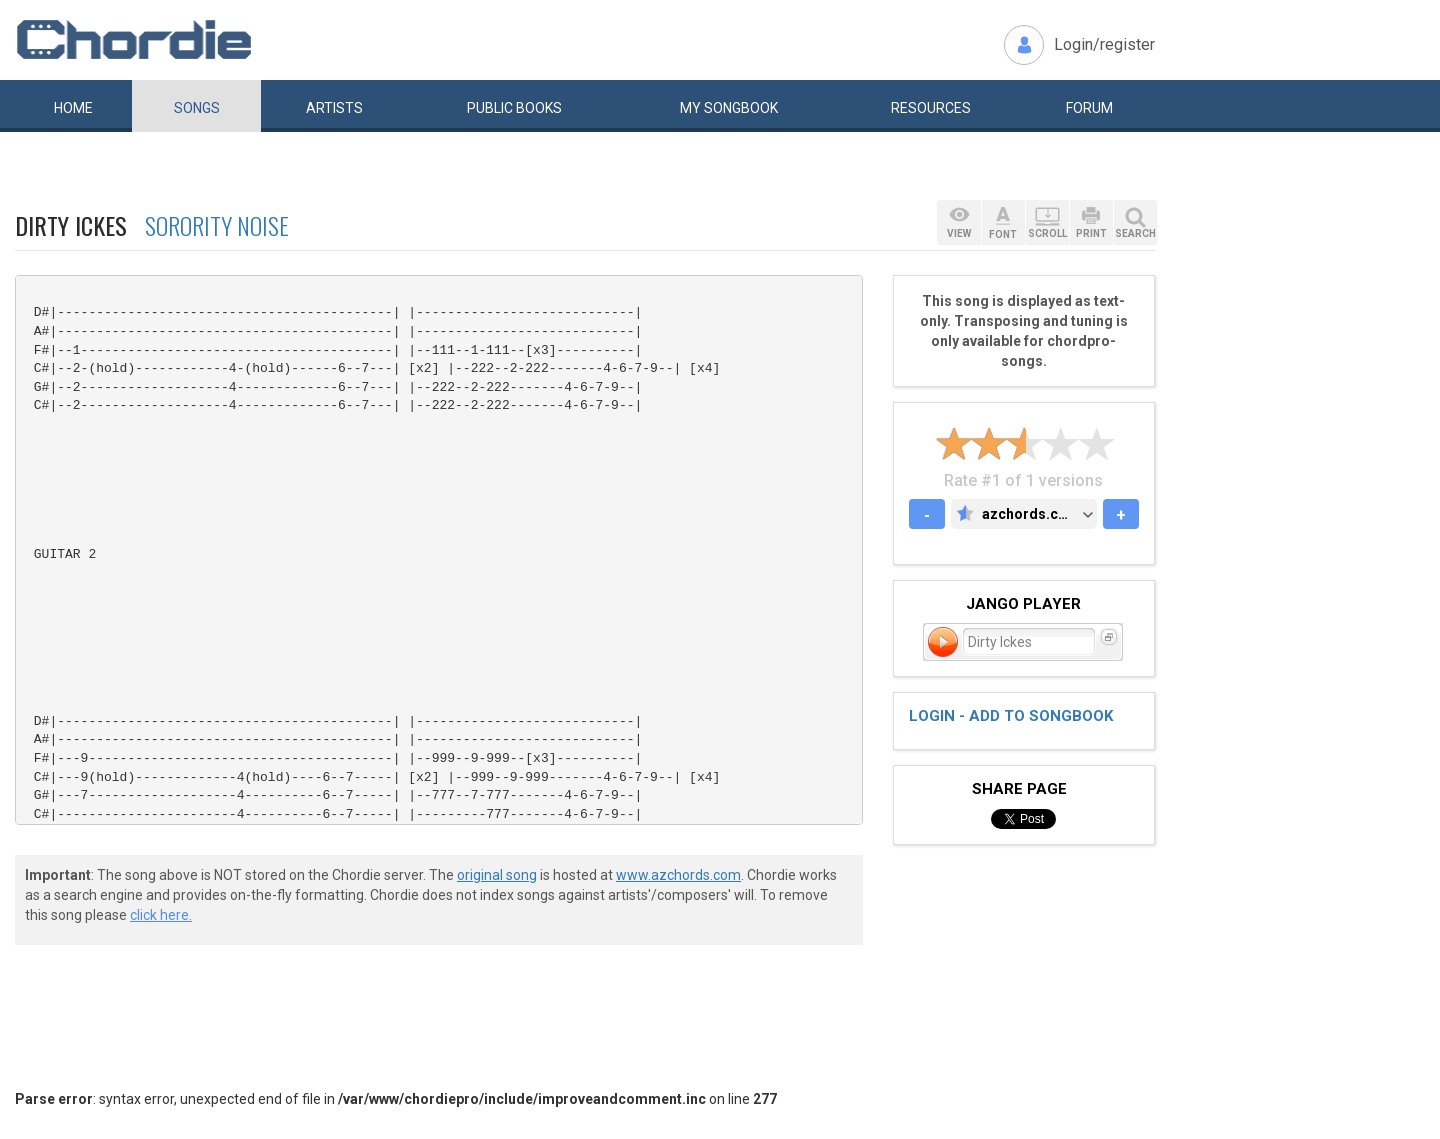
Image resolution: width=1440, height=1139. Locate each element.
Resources (931, 108)
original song (497, 875)
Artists (334, 108)
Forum (1089, 108)
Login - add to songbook (1011, 716)
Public (514, 108)
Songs (197, 108)
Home (73, 108)
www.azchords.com (678, 875)
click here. (161, 915)
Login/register (1104, 44)
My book (729, 108)
